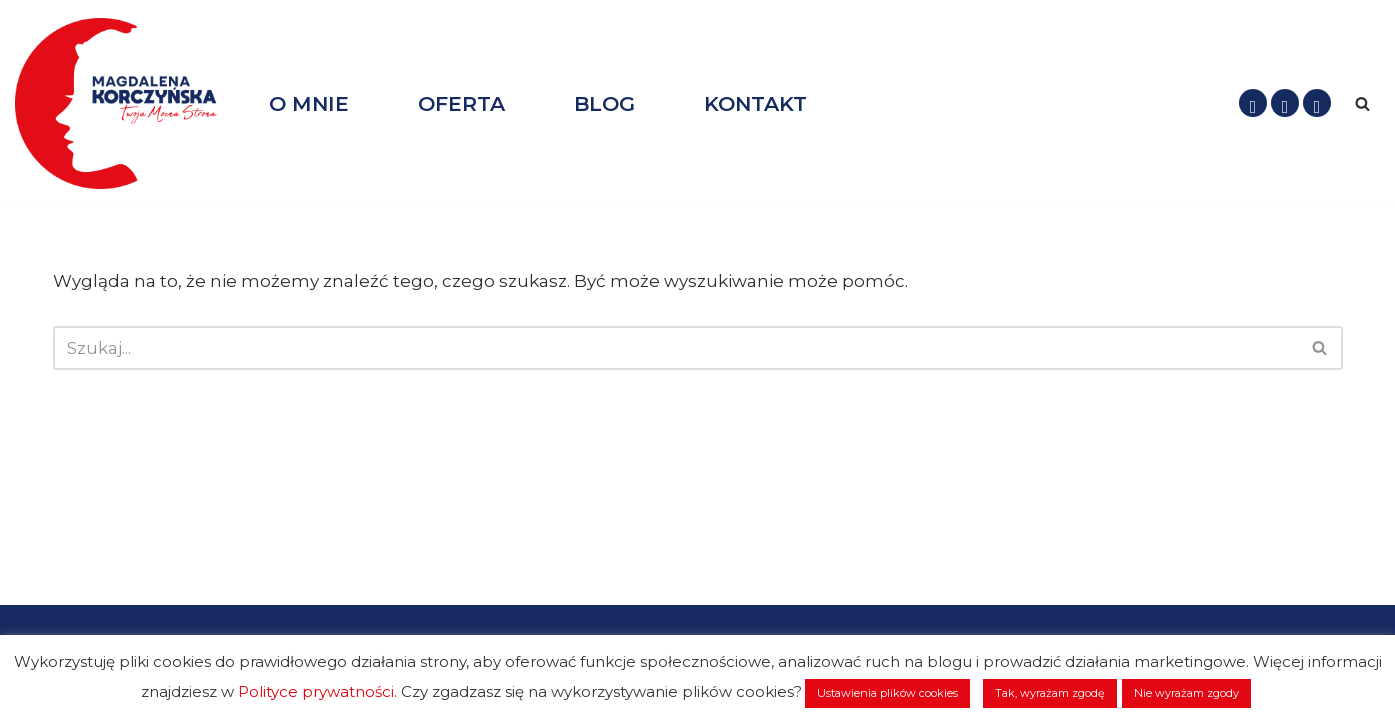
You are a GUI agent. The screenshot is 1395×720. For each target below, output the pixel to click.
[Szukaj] (1362, 103)
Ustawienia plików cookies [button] (887, 693)
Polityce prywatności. (317, 691)
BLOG (604, 103)
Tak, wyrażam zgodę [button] (1050, 693)
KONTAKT (755, 103)
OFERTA (461, 103)
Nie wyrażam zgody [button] (1186, 693)
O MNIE (309, 103)
